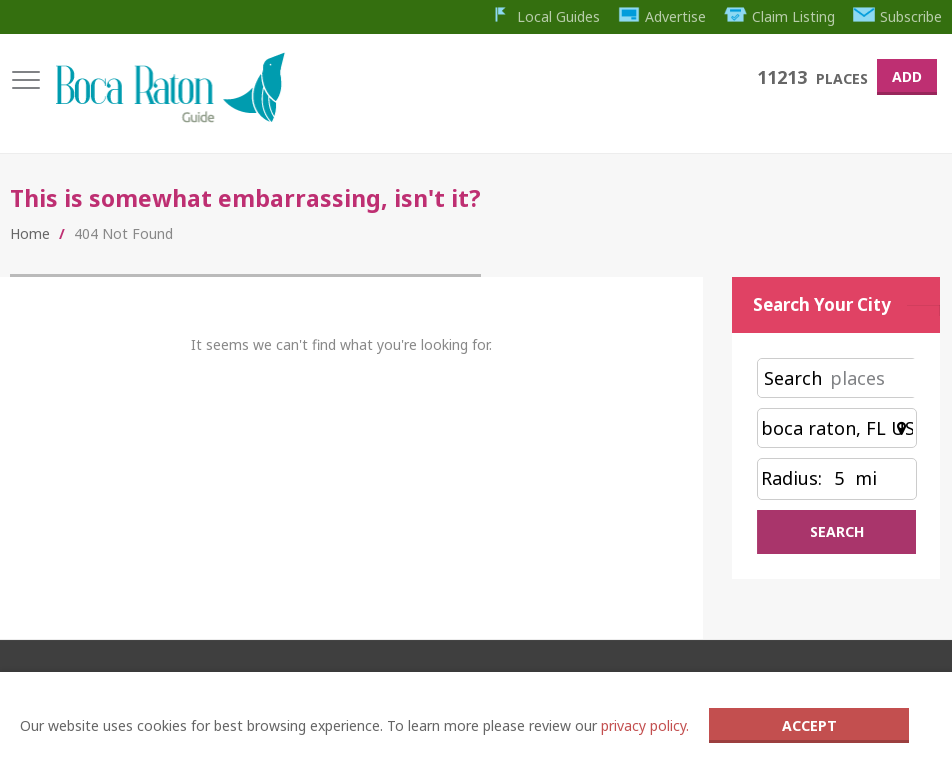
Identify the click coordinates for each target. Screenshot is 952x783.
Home (30, 233)
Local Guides (544, 16)
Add (907, 76)
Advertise (662, 16)
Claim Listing (779, 16)
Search (793, 378)
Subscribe (898, 16)
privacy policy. (645, 725)
